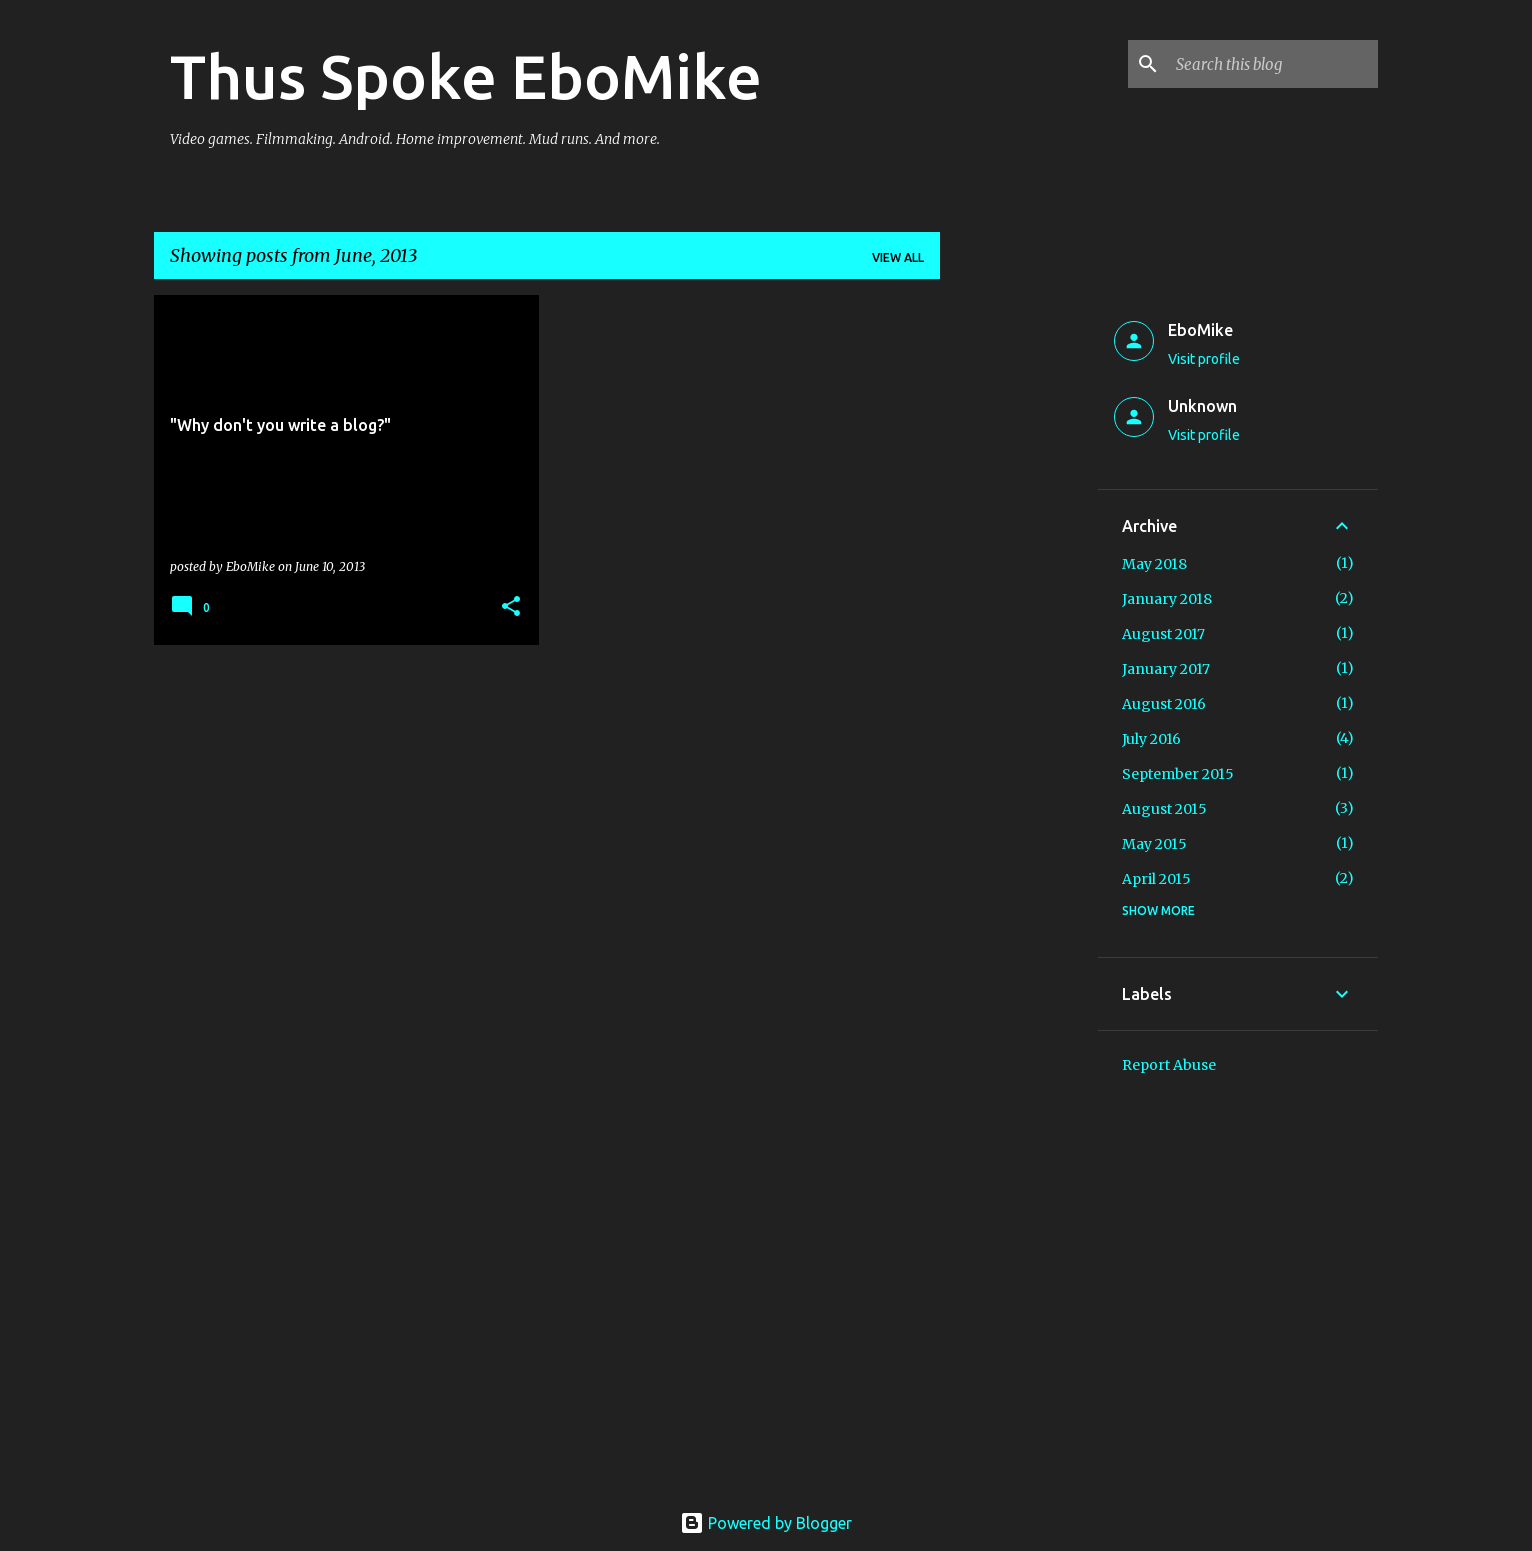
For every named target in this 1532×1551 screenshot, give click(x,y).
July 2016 (1151, 739)
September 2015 (1178, 774)
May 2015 (1154, 844)
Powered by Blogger (766, 1523)
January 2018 (1167, 599)
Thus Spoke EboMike (466, 76)
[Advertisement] (1019, 595)
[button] (511, 607)
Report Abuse (1169, 1065)
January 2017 (1166, 669)
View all (898, 257)
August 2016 (1164, 704)
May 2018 (1154, 564)
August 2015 (1164, 809)
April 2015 (1156, 879)
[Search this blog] (1273, 64)
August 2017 (1163, 634)
